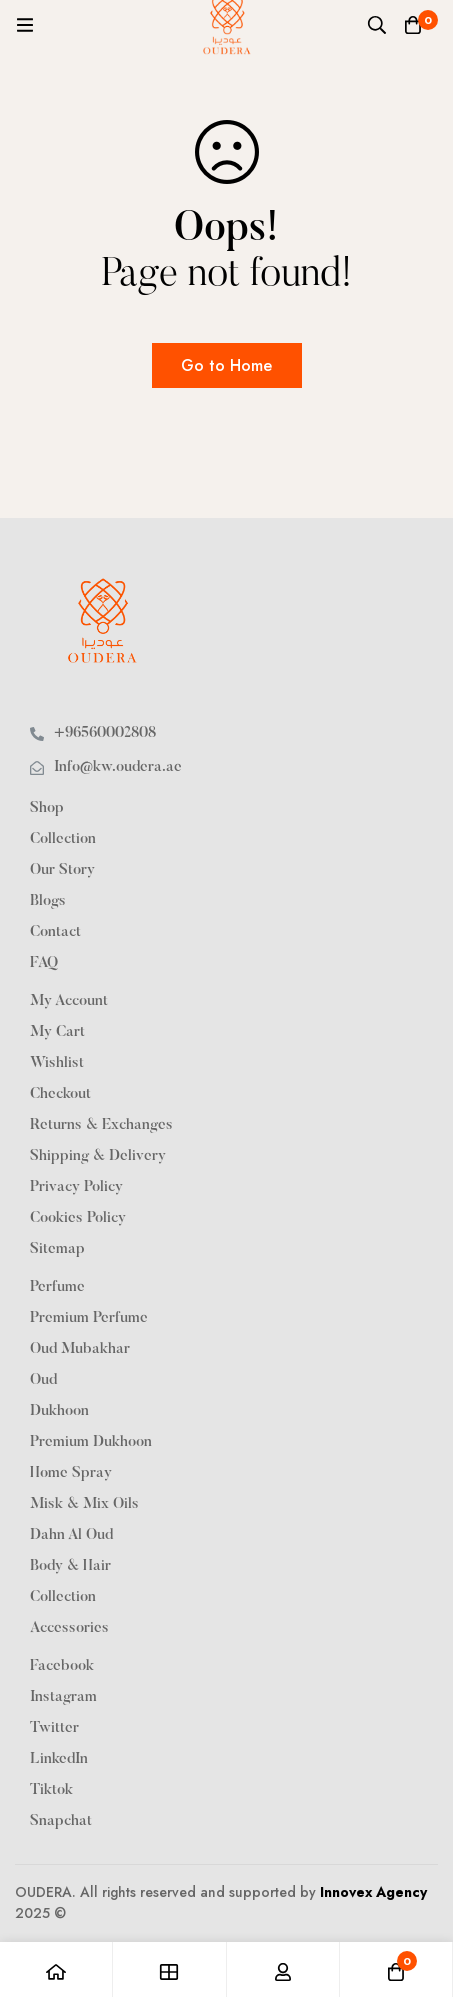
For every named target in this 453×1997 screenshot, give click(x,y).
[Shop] (169, 1969)
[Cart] (413, 25)
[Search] (377, 25)
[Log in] (283, 1969)
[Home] (56, 1969)
